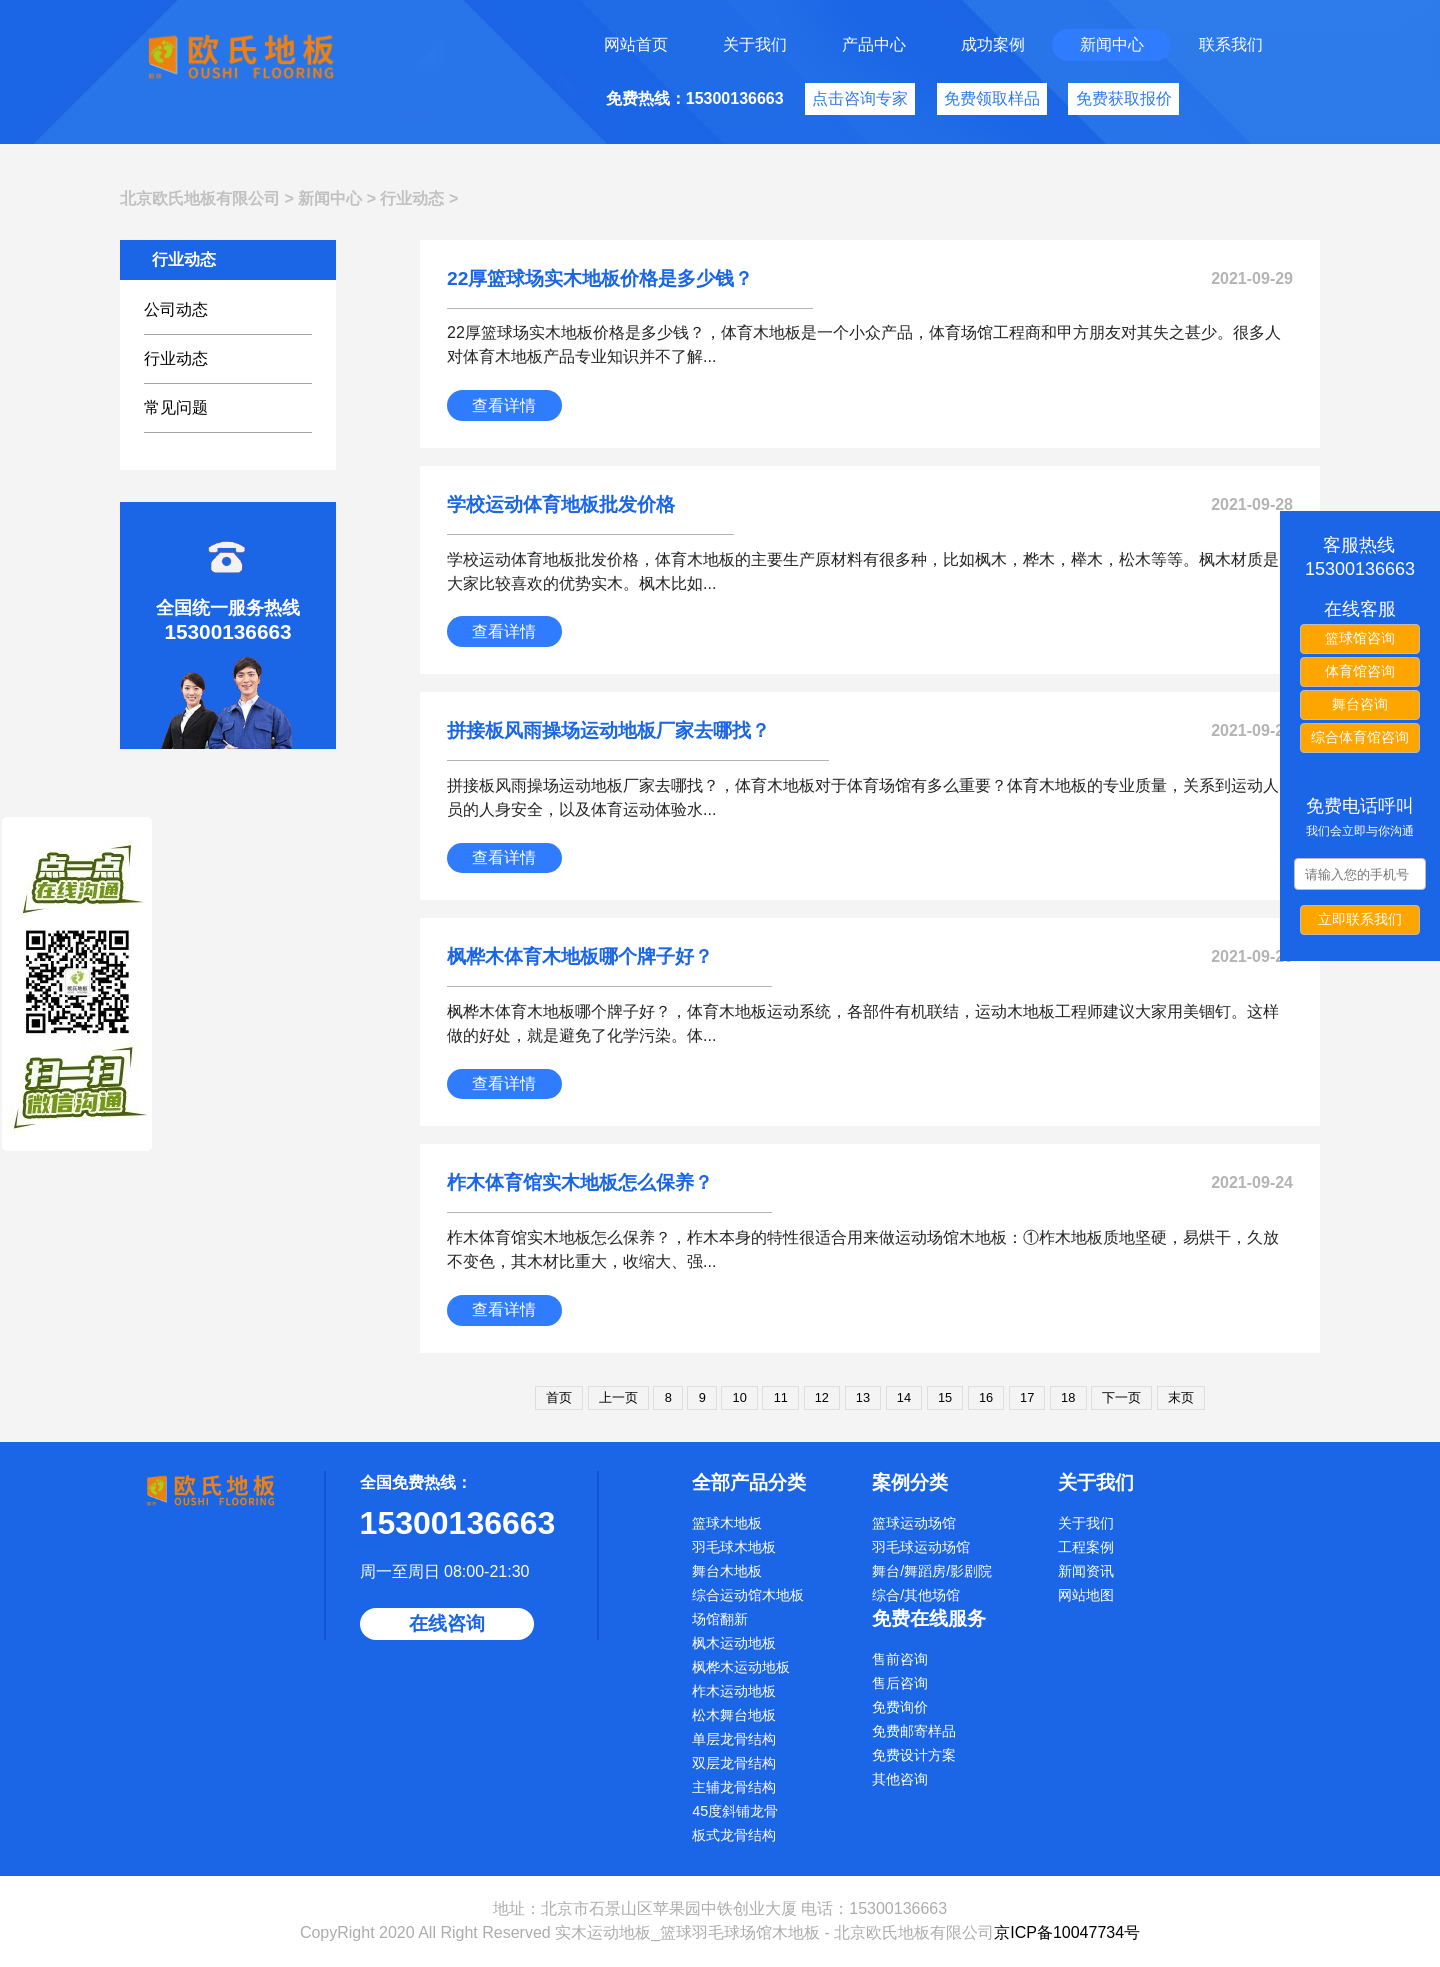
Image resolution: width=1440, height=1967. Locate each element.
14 (904, 1397)
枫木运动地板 (734, 1643)
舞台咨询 (1360, 704)
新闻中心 (1112, 44)
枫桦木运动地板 (741, 1667)
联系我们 (1231, 44)
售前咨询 (900, 1659)
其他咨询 (900, 1779)
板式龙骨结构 (734, 1835)
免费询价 (900, 1707)
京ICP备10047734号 (1067, 1932)
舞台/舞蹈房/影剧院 (932, 1571)
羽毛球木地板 (734, 1547)
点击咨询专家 (860, 98)
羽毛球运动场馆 (921, 1547)
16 (986, 1397)
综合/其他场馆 (916, 1595)
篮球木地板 (727, 1523)
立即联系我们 (1360, 919)
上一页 (618, 1397)
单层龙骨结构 (734, 1739)
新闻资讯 (1086, 1571)
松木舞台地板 (734, 1715)
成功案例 (993, 44)
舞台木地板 (727, 1571)
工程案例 (1086, 1547)
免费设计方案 (914, 1755)
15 (945, 1397)
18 (1068, 1397)
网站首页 (636, 44)
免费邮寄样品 (914, 1731)
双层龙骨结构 (734, 1763)
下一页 (1121, 1397)
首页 (559, 1397)
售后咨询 (900, 1683)
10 (740, 1397)
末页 (1181, 1397)
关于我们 (755, 44)
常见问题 (176, 407)
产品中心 (874, 44)
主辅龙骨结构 (734, 1787)
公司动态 (176, 309)
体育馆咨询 (1360, 671)
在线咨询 (447, 1623)
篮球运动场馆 (914, 1523)
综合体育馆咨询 (1360, 737)
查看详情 (504, 405)
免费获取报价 (1124, 98)
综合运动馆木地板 (748, 1595)
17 (1027, 1397)
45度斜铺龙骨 (735, 1811)
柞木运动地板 (734, 1691)
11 (781, 1397)
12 (822, 1397)
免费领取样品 (992, 98)
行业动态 (412, 198)
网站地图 (1086, 1595)
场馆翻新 (720, 1619)
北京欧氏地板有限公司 (200, 198)
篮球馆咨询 (1360, 638)
